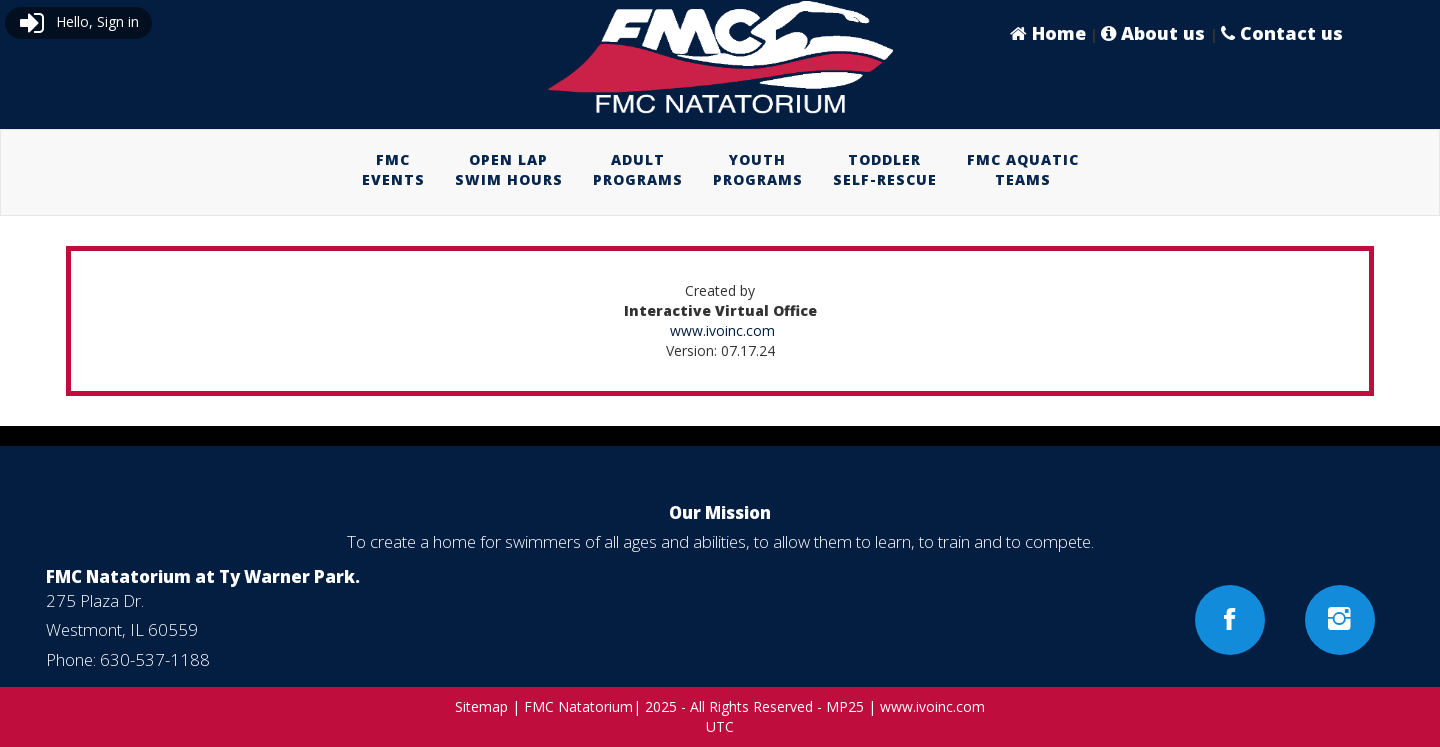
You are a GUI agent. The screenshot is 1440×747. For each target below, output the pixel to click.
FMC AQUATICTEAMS (1023, 169)
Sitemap (481, 706)
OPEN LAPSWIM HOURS (509, 169)
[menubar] (720, 170)
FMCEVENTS (393, 169)
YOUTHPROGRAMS (758, 169)
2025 (661, 706)
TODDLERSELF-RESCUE (885, 169)
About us (1155, 33)
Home (1048, 33)
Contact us (1282, 33)
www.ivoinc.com (722, 330)
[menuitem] (393, 170)
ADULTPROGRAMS (638, 169)
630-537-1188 (155, 659)
